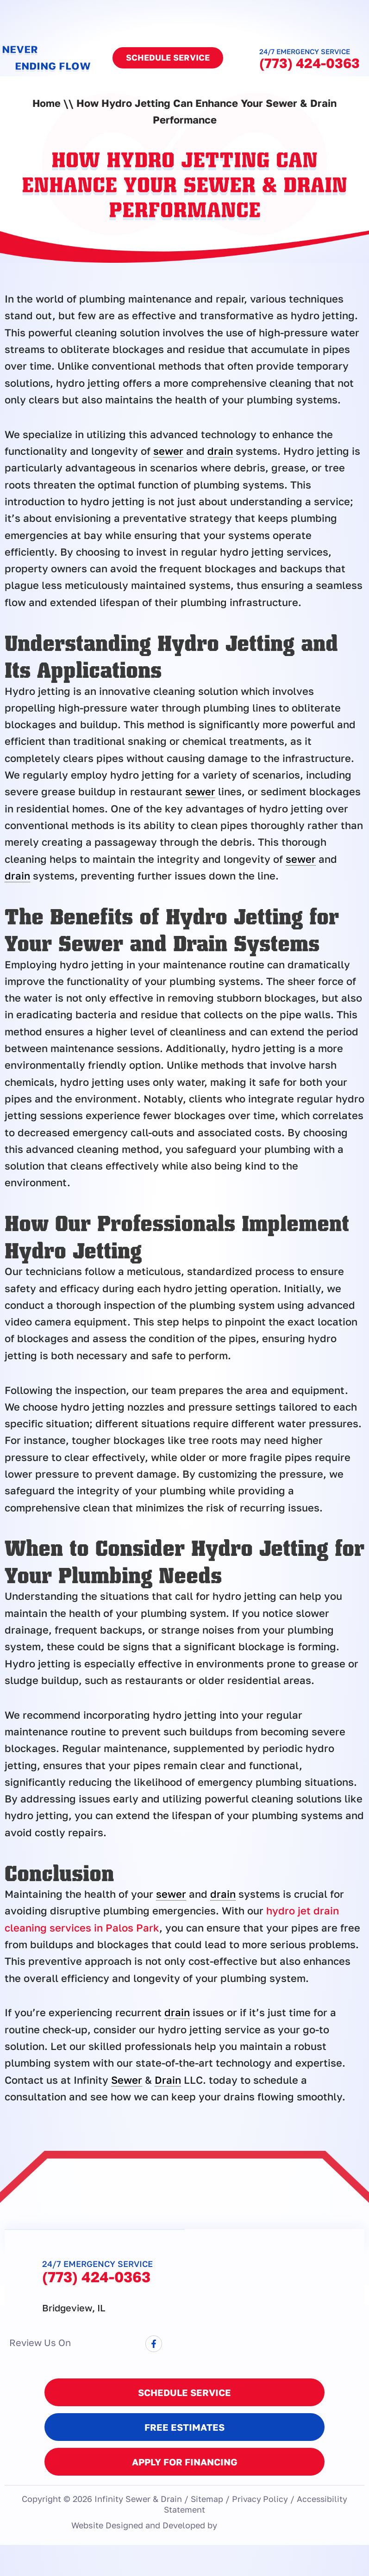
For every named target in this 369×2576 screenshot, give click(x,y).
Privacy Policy (259, 2498)
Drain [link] (168, 2080)
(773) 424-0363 (309, 63)
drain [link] (220, 451)
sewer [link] (168, 451)
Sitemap (206, 2498)
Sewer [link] (126, 2080)
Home (46, 103)
